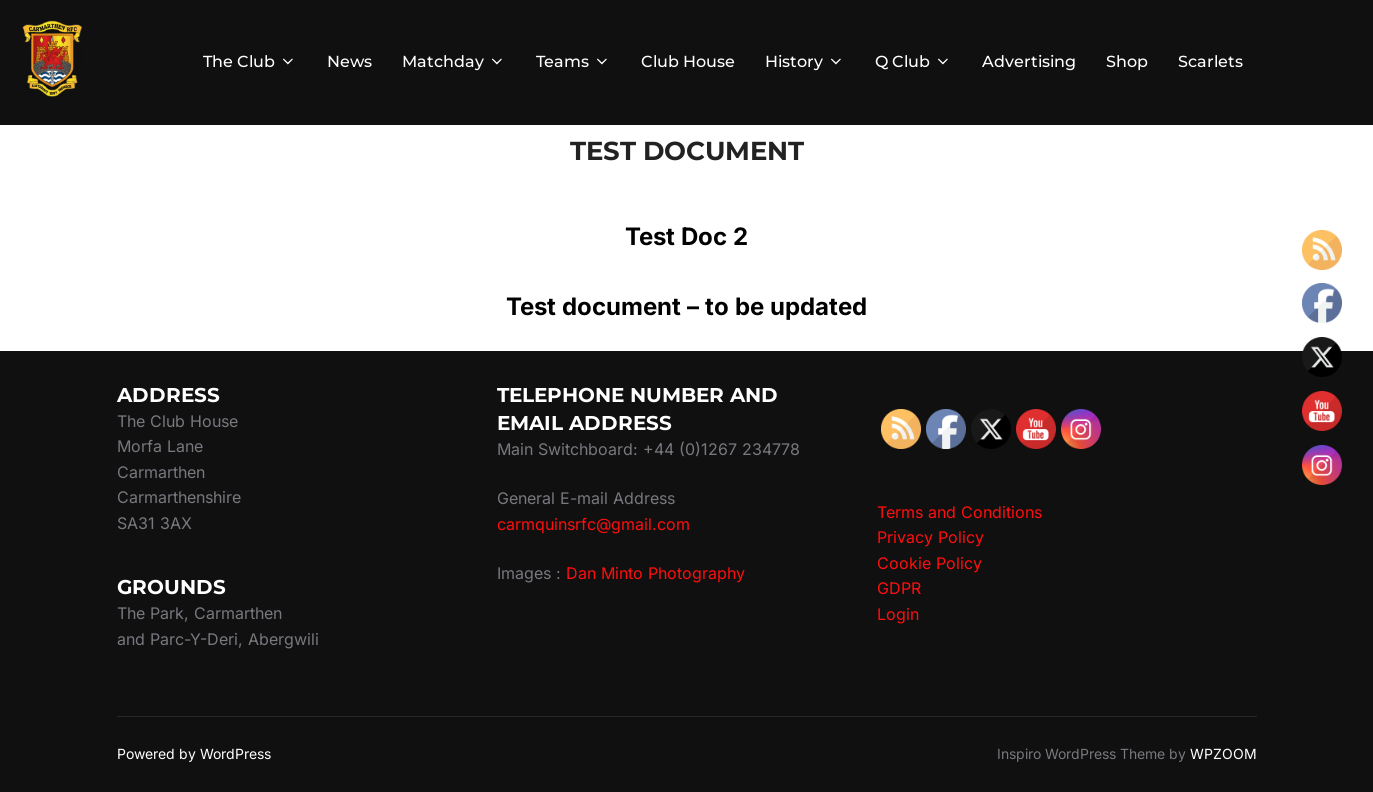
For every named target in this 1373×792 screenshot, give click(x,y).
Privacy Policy (930, 537)
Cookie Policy (929, 563)
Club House (688, 61)
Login (898, 614)
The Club (250, 61)
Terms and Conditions (959, 512)
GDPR (899, 588)
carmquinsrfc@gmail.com (593, 524)
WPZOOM (1223, 753)
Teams (573, 61)
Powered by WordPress (194, 753)
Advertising (1029, 61)
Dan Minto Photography (655, 573)
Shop (1127, 61)
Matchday (454, 61)
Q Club (913, 61)
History (805, 61)
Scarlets (1210, 61)
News (349, 61)
